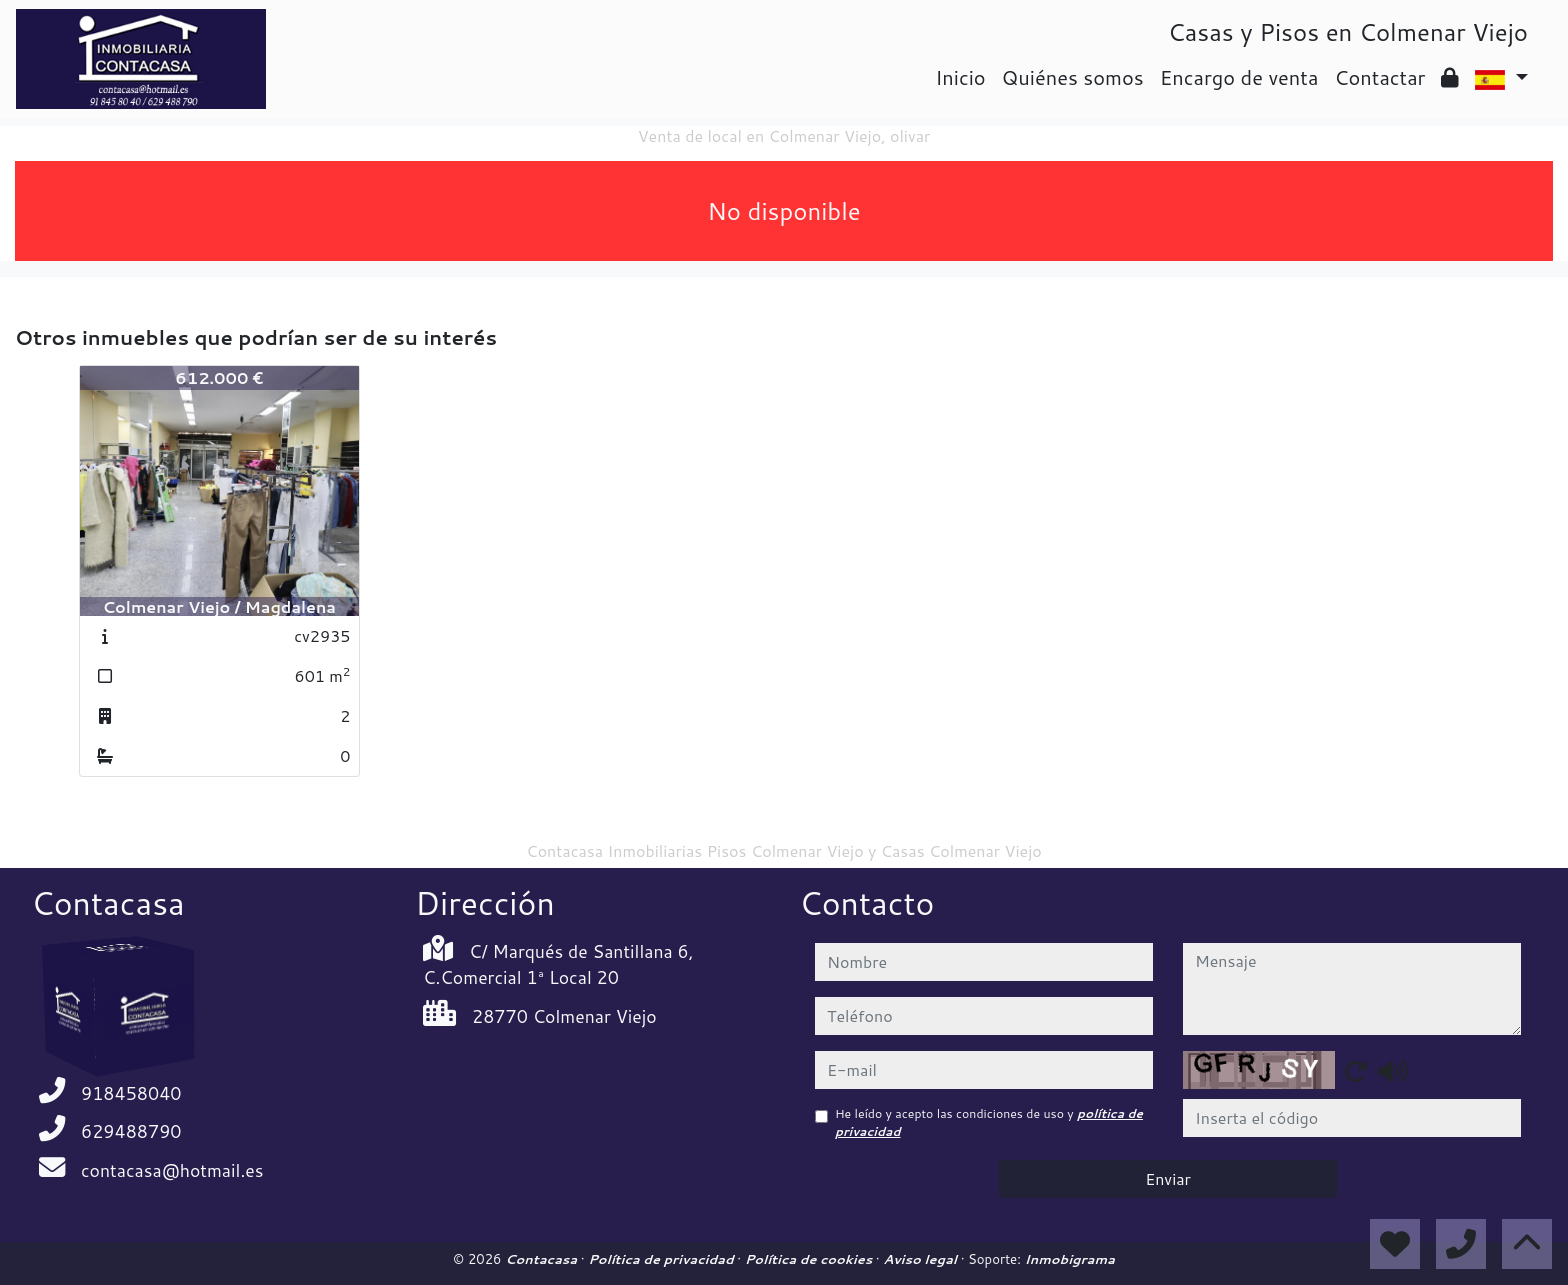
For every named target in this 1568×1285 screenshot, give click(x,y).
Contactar (1379, 77)
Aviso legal (921, 1259)
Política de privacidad (662, 1259)
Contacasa (543, 1259)
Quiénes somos (1073, 77)
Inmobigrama (1070, 1259)
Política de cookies (810, 1259)
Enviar (1168, 1178)
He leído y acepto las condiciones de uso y (989, 1122)
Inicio (960, 77)
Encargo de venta (1239, 77)
